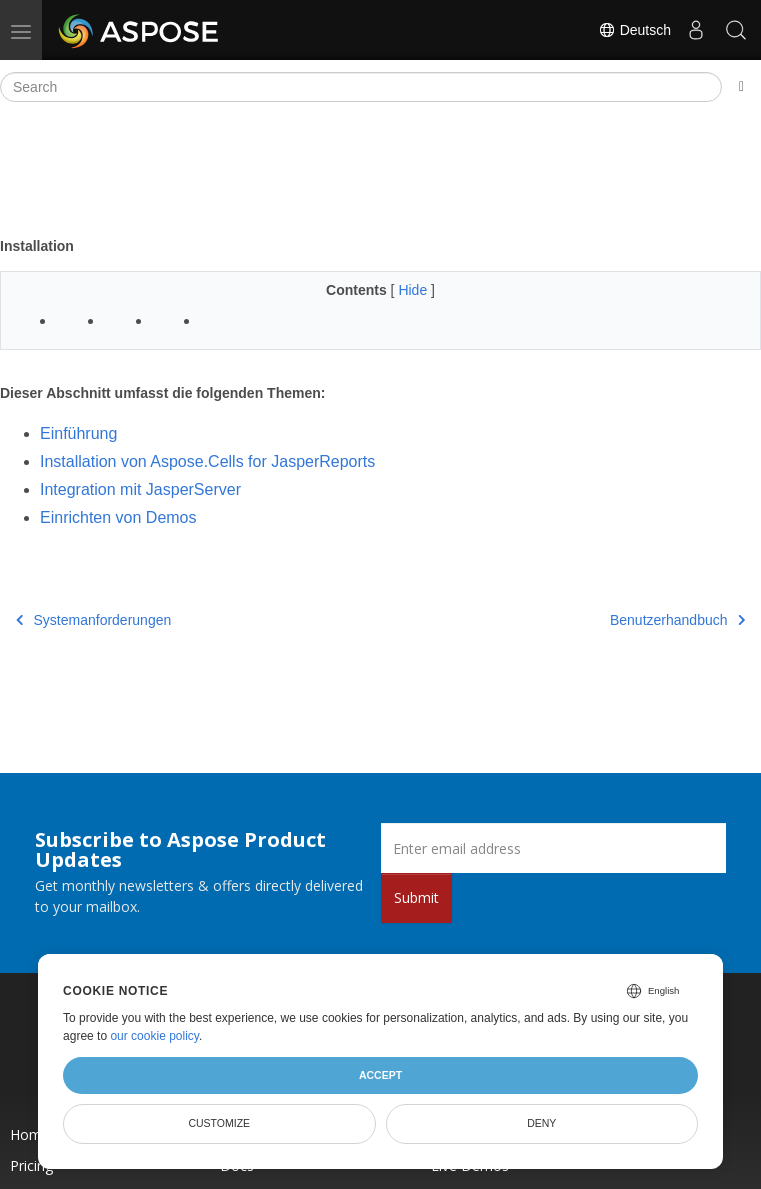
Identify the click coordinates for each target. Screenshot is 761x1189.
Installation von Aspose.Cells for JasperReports (207, 461)
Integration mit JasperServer (140, 489)
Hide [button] (414, 290)
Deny (541, 1123)
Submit (416, 897)
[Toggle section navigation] (741, 87)
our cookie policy (154, 1036)
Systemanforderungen (93, 620)
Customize (219, 1123)
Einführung (78, 433)
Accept (380, 1075)
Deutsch (634, 30)
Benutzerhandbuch (677, 620)
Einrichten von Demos (118, 517)
